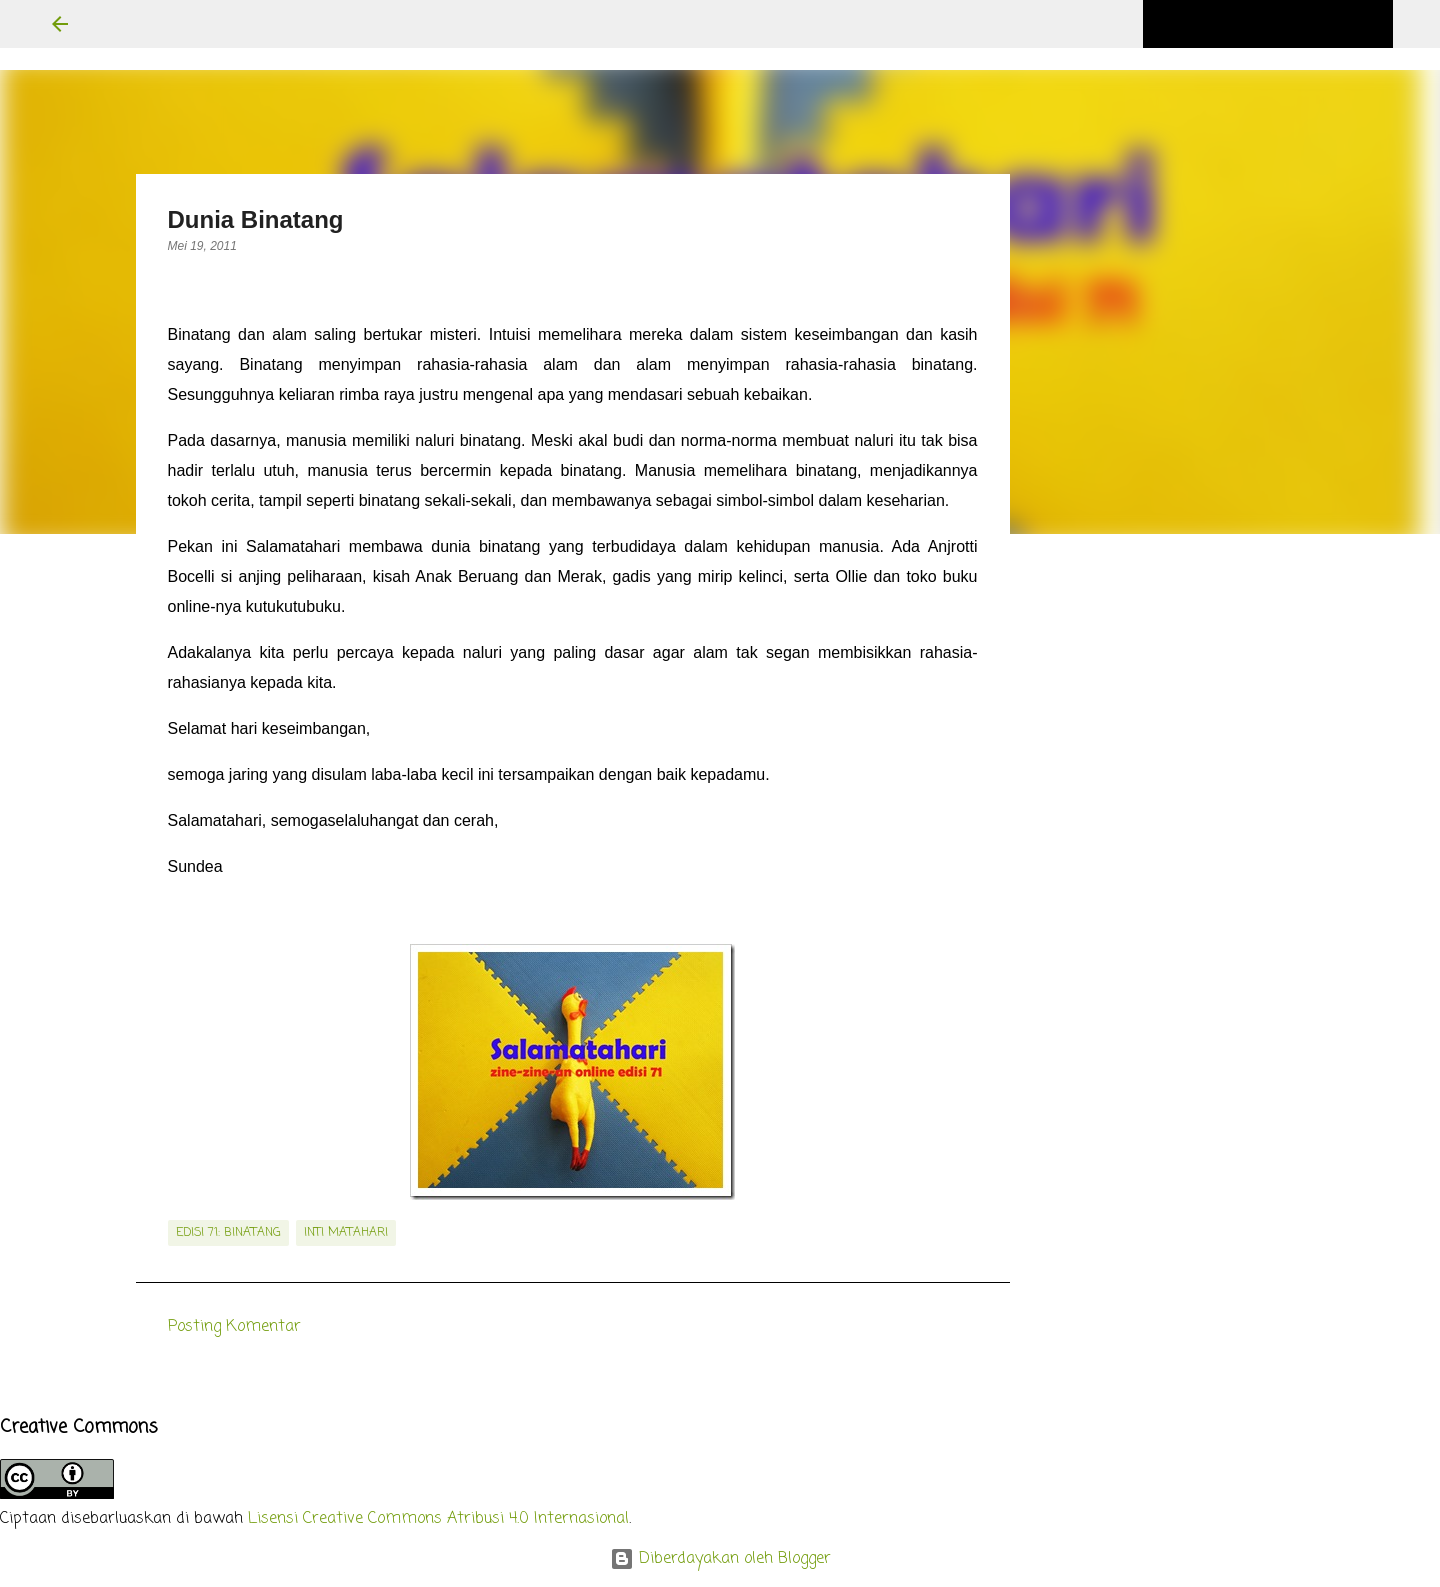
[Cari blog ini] (1288, 24)
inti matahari (346, 1233)
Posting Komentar (234, 1327)
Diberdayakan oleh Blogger (720, 1559)
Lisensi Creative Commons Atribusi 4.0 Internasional (438, 1519)
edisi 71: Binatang (228, 1233)
